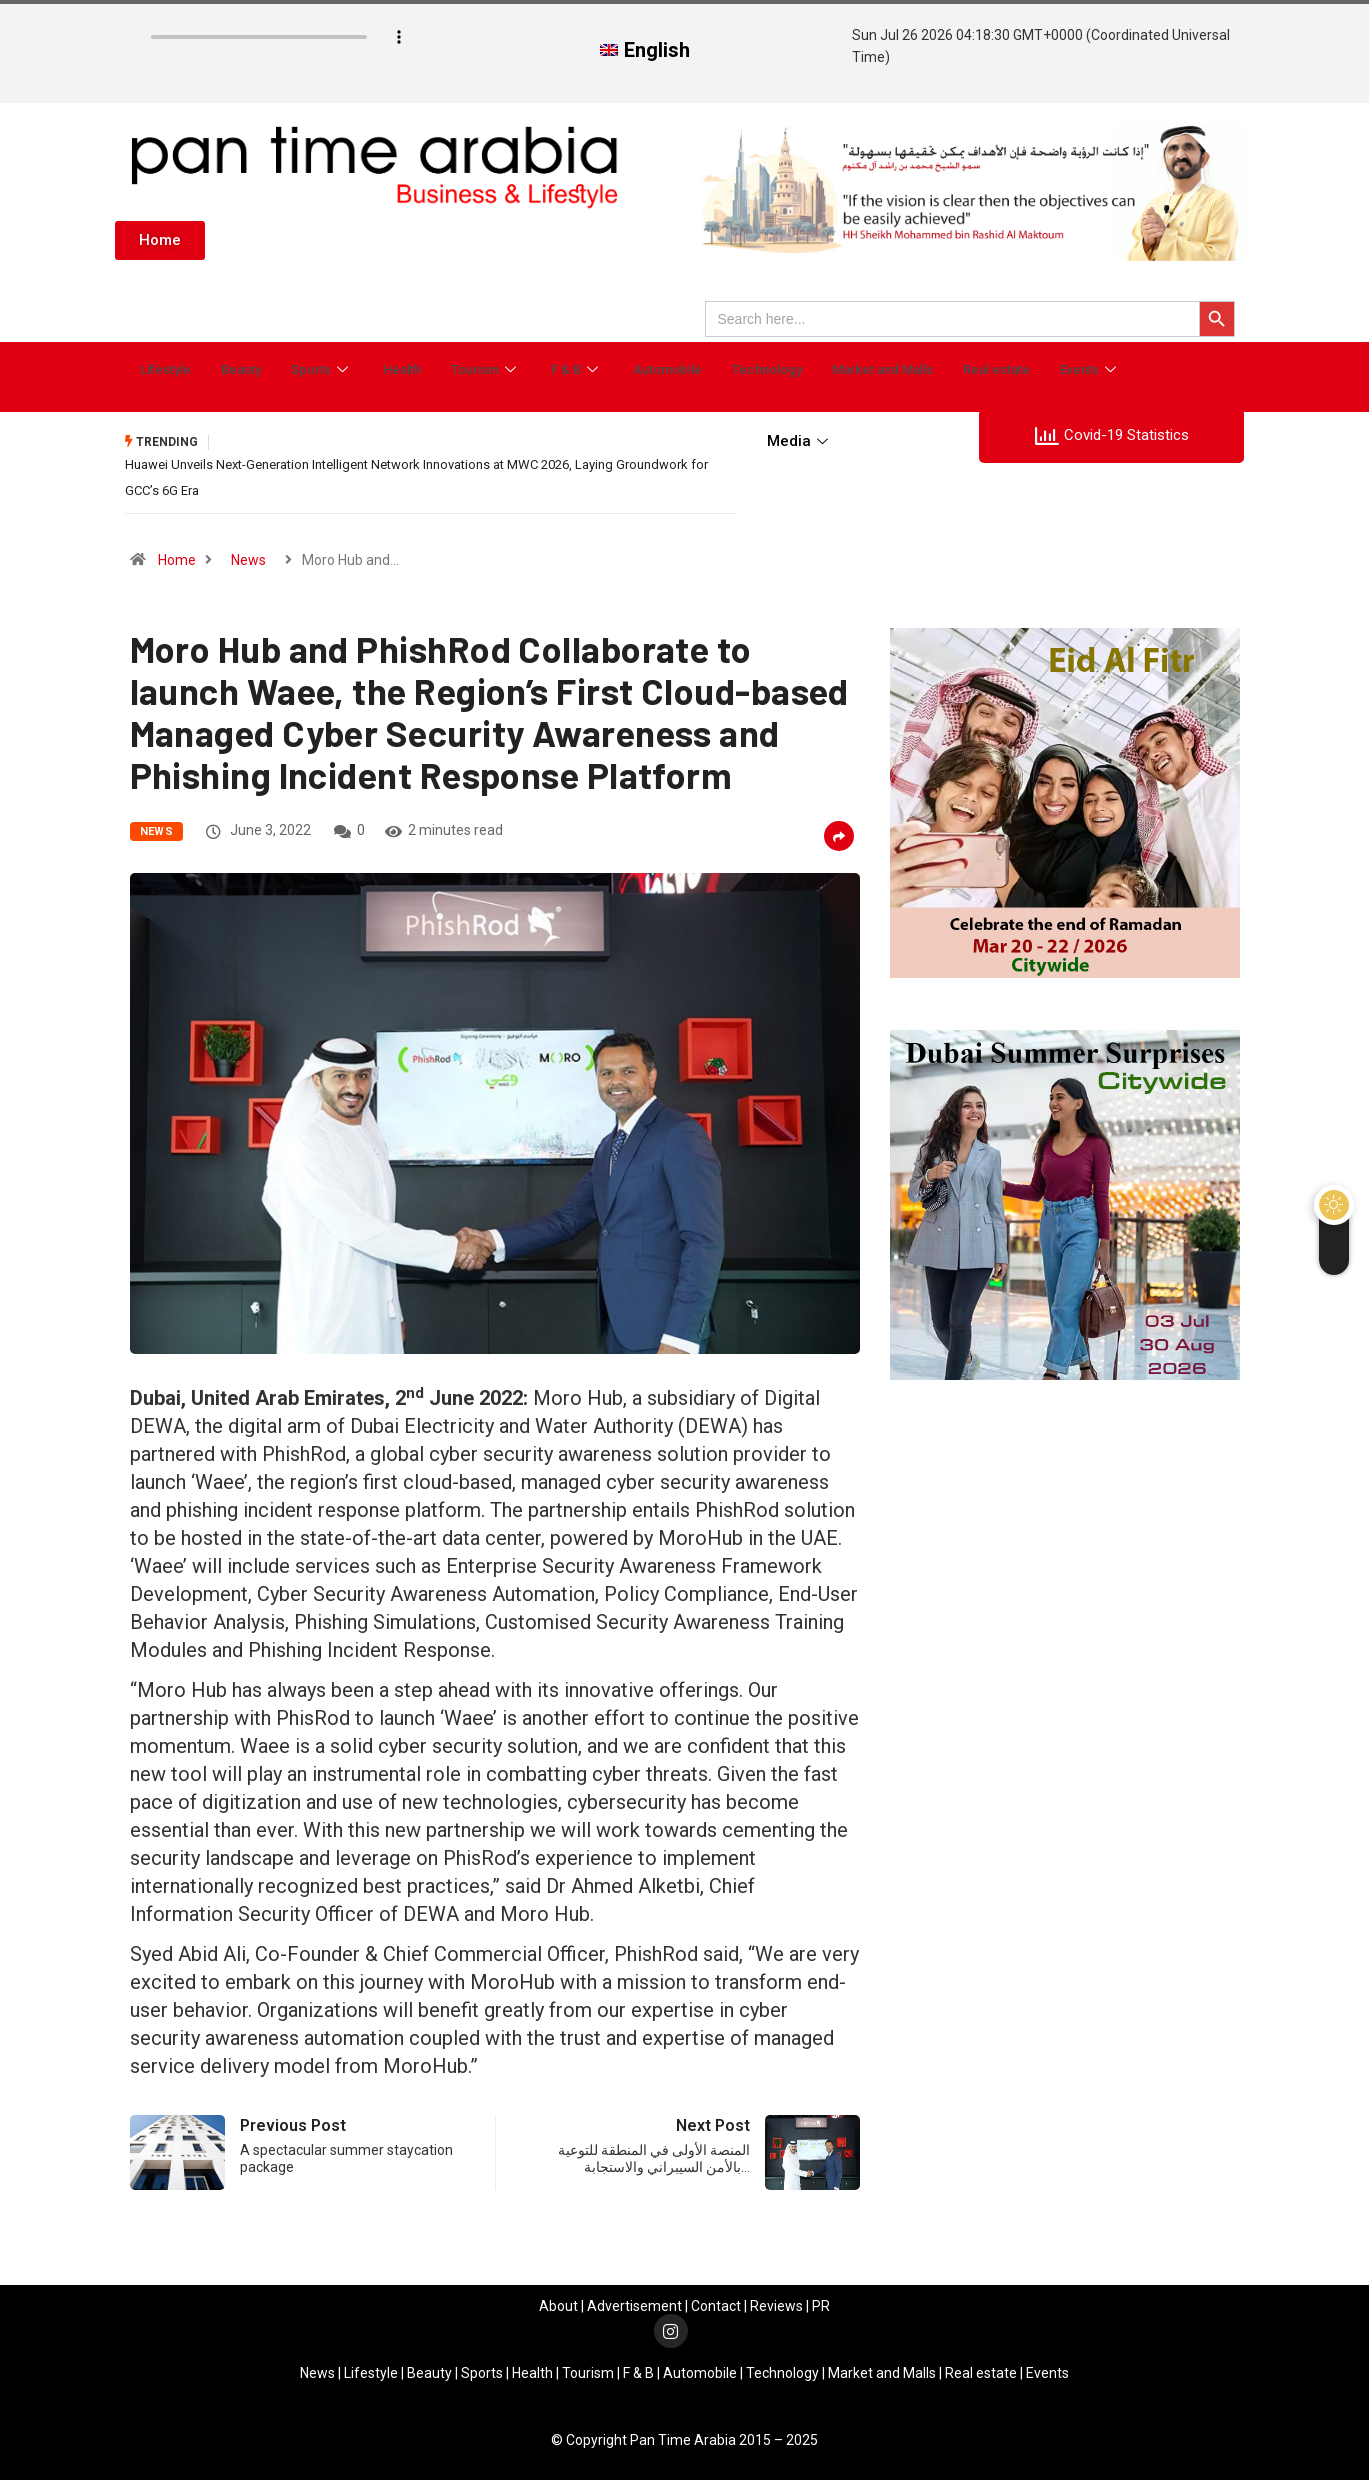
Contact (716, 2300)
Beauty (241, 366)
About (558, 2300)
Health (402, 366)
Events (1090, 366)
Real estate (996, 366)
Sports (322, 366)
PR (821, 2300)
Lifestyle (165, 366)
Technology (767, 366)
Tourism (486, 366)
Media (800, 441)
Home (177, 555)
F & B (577, 366)
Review (773, 2300)
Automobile (667, 366)
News (248, 555)
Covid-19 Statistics (1112, 436)
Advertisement (634, 2300)
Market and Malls (882, 366)
